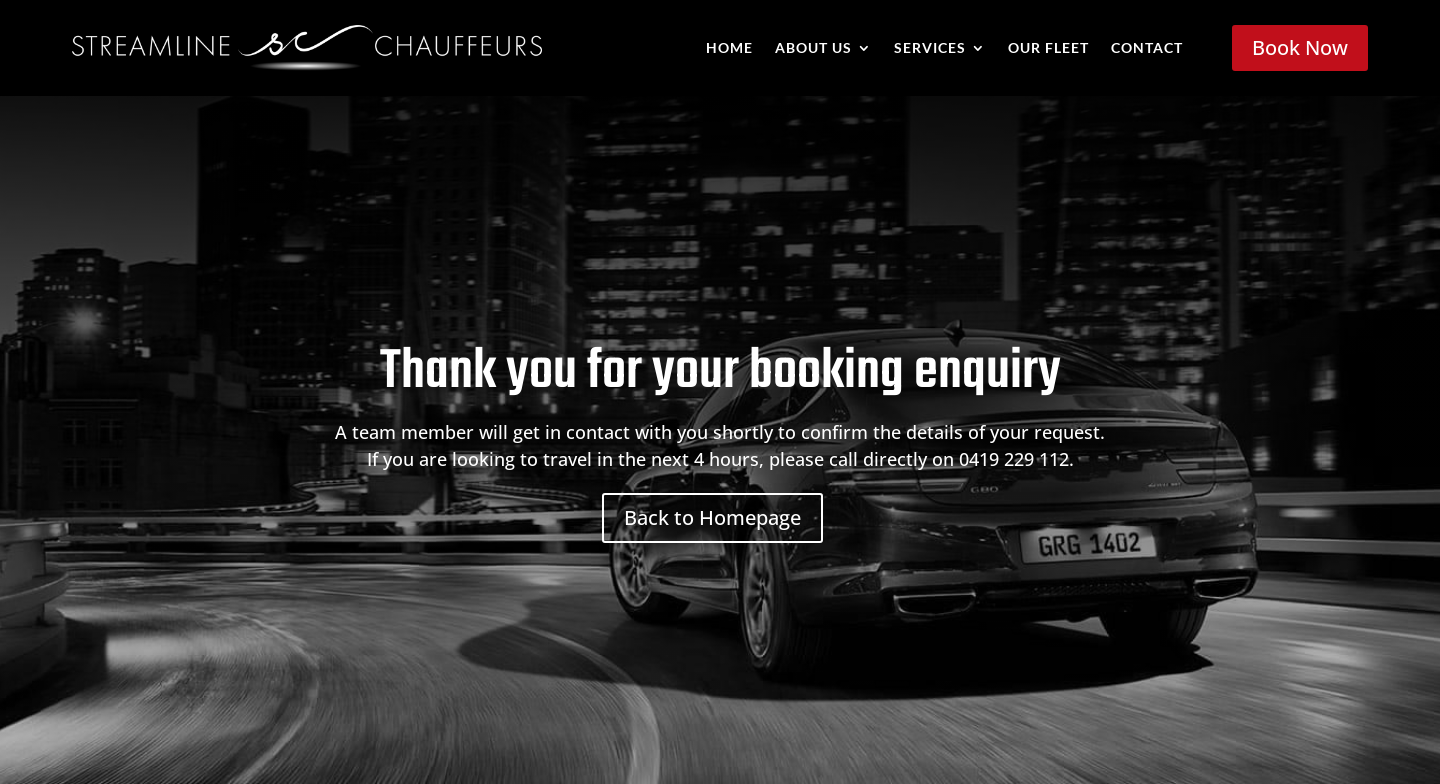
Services (930, 47)
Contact (1147, 47)
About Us (813, 47)
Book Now (1300, 47)
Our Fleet (1048, 47)
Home (729, 47)
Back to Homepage (712, 517)
